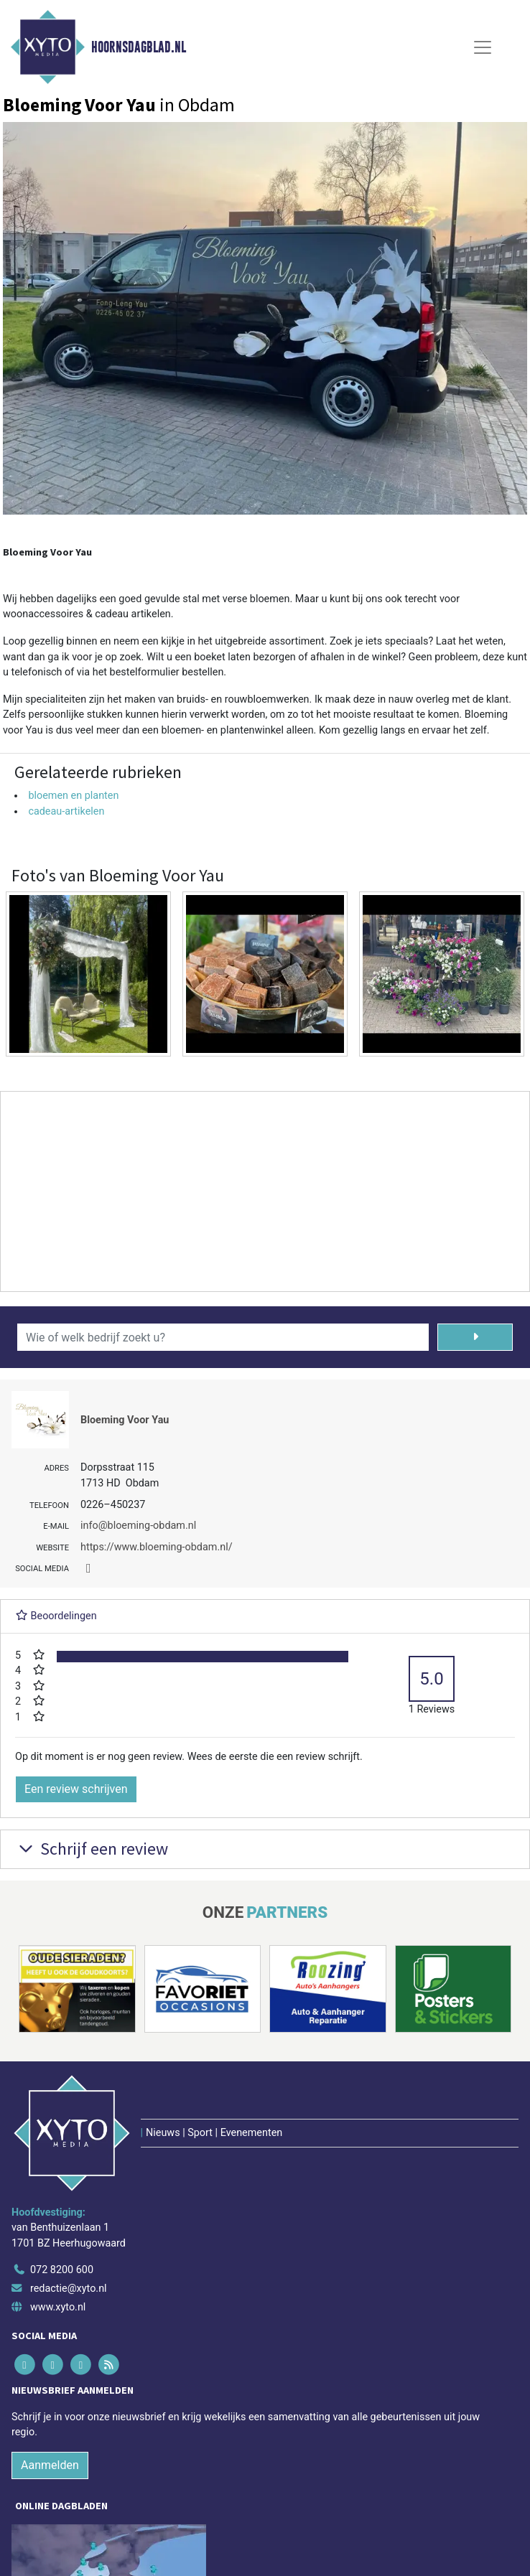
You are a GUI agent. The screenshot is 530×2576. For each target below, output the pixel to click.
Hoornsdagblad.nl (138, 47)
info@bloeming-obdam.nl (138, 1525)
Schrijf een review (91, 1848)
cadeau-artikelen (66, 811)
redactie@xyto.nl (68, 2288)
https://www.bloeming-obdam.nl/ (156, 1547)
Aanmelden (50, 2465)
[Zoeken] (475, 1337)
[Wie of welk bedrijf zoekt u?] (223, 1337)
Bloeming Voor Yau (124, 1420)
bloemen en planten (73, 796)
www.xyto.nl (57, 2307)
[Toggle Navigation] (482, 47)
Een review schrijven (76, 1789)
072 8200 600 (61, 2270)
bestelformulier (145, 672)
